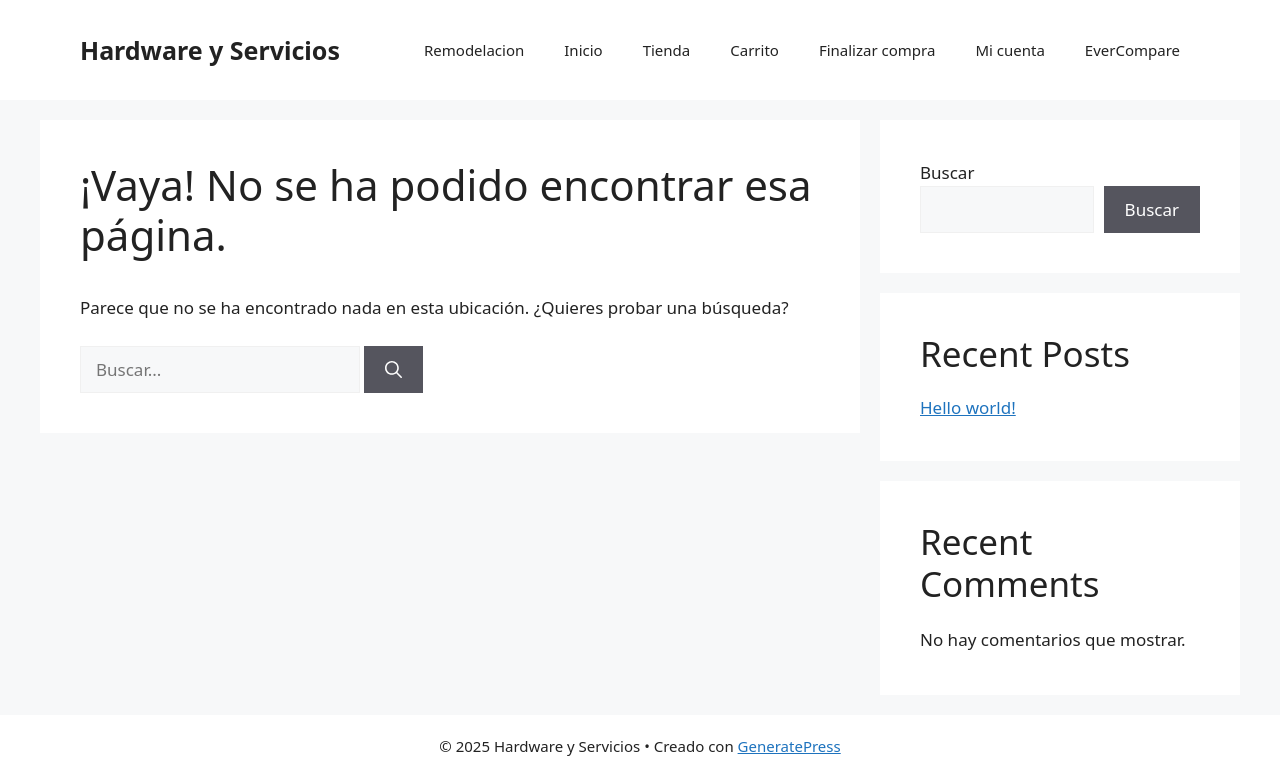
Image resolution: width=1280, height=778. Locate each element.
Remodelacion (474, 50)
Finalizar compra (877, 50)
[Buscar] (393, 370)
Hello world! (968, 407)
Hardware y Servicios (210, 50)
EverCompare (1132, 50)
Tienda (667, 50)
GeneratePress (789, 746)
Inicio (583, 50)
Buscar (947, 172)
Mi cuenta (1009, 50)
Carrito (754, 50)
